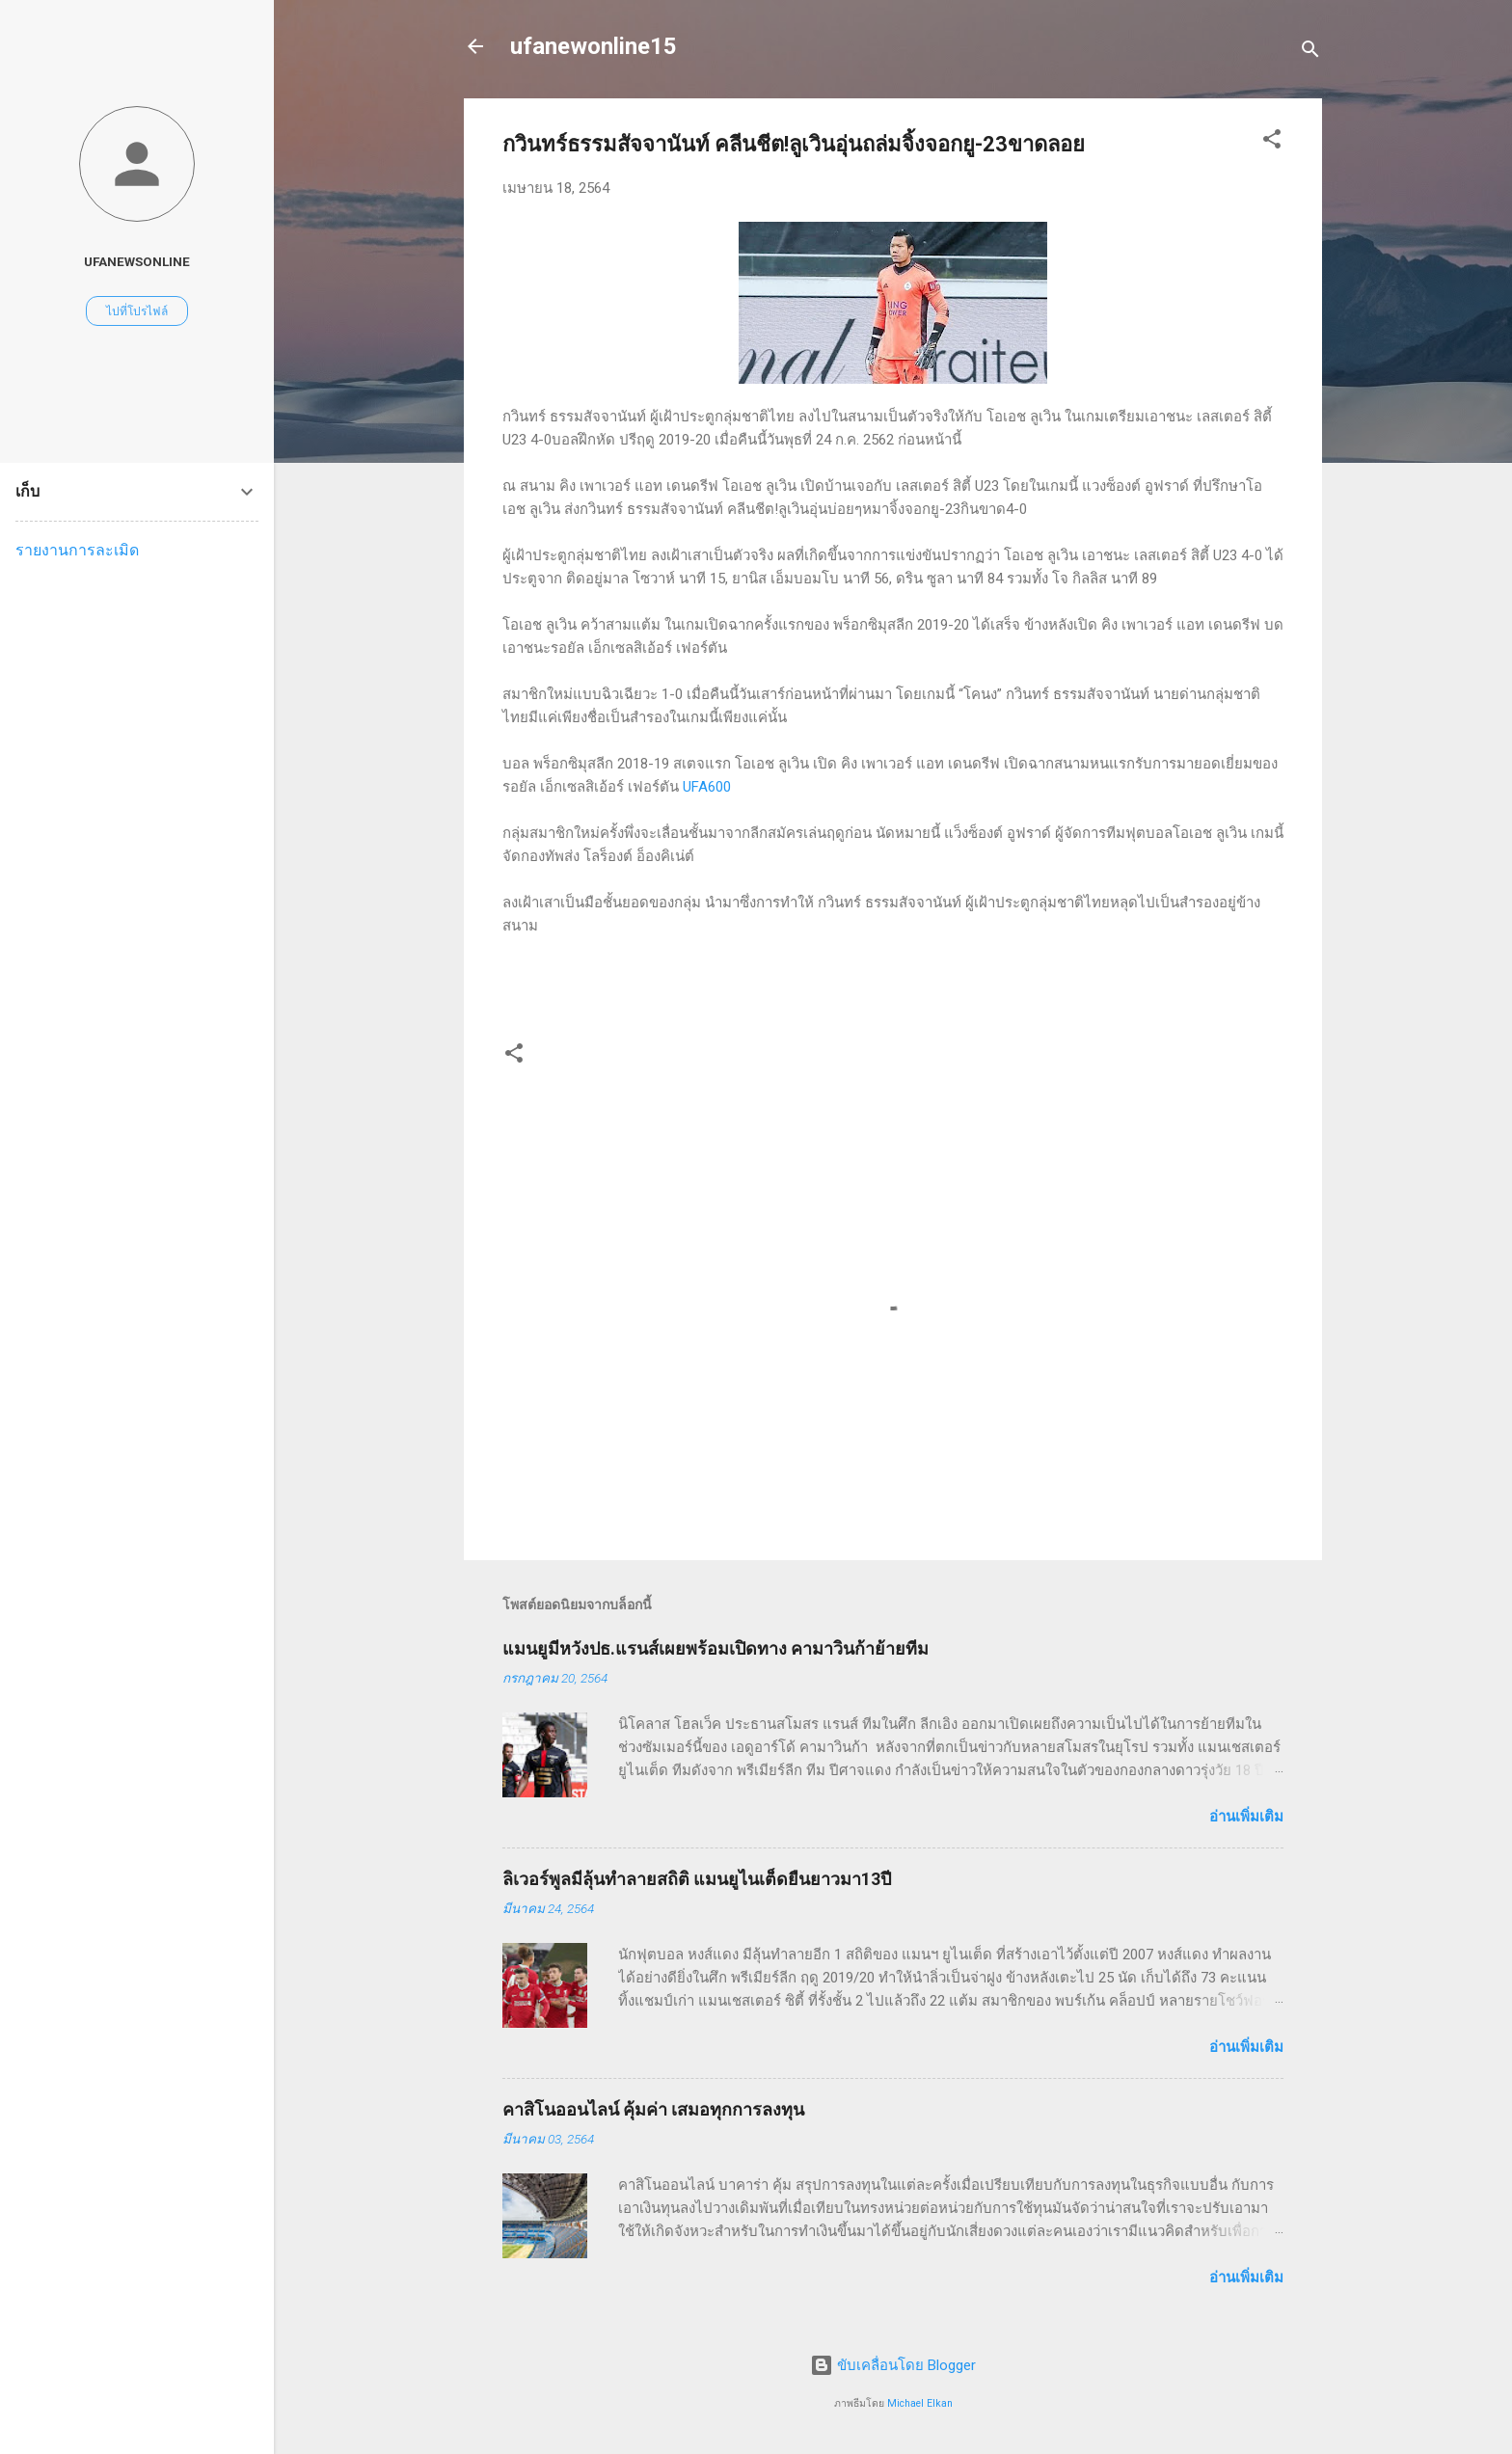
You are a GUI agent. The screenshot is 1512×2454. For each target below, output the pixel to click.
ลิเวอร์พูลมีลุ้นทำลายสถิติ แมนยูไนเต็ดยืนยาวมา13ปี (696, 1879)
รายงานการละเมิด (77, 550)
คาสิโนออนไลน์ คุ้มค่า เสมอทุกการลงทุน (653, 2109)
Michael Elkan (920, 2403)
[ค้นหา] (1310, 52)
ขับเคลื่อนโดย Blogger (893, 2365)
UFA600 (707, 787)
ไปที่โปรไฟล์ (137, 311)
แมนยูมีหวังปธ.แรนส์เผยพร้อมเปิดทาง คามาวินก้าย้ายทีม (715, 1648)
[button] (1271, 142)
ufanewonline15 (593, 46)
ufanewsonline (137, 261)
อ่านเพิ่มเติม (1246, 1816)
